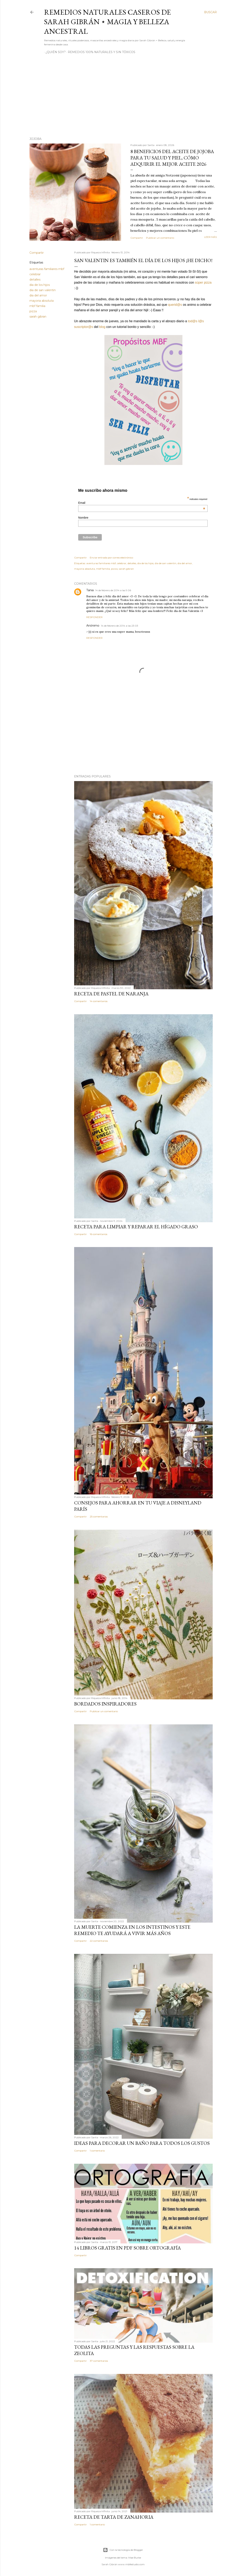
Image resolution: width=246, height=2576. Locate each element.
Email (141, 502)
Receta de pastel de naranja (111, 993)
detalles (34, 279)
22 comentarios (99, 1940)
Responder (94, 617)
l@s (201, 321)
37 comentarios (99, 2360)
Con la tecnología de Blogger (123, 2550)
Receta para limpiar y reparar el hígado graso (136, 1226)
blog (102, 327)
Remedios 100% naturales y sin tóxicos (100, 52)
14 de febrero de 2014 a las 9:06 (113, 590)
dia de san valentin (42, 290)
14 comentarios (98, 1001)
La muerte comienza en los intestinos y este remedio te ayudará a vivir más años (132, 1930)
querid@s (175, 304)
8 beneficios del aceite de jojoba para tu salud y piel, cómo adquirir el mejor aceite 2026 (172, 157)
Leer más (210, 236)
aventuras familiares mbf (46, 269)
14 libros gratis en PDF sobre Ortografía (127, 2248)
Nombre (83, 517)
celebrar (35, 274)
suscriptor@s (83, 327)
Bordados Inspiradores (105, 1704)
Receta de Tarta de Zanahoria (113, 2517)
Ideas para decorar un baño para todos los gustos (142, 2143)
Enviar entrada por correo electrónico (111, 557)
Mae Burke (134, 2557)
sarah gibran (37, 316)
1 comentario (97, 2150)
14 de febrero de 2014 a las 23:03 (119, 625)
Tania (90, 590)
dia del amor (38, 295)
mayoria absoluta (41, 301)
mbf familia (37, 306)
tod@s (192, 321)
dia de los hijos (39, 285)
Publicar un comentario (160, 237)
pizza (33, 311)
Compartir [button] (136, 237)
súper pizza (203, 282)
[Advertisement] (123, 98)
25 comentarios (99, 1516)
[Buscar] (210, 12)
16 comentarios (98, 1234)
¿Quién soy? (54, 52)
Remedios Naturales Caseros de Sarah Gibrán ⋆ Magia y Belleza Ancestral (107, 21)
